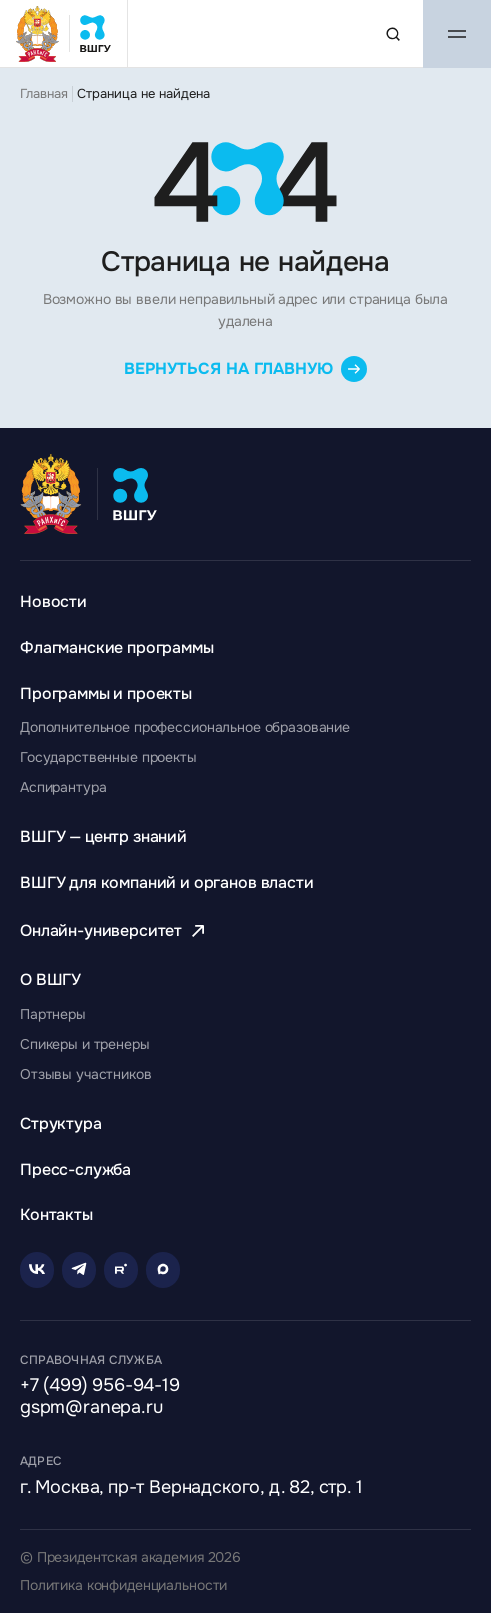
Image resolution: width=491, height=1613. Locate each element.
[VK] (37, 1270)
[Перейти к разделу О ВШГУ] (50, 979)
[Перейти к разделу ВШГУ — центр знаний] (103, 836)
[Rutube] (121, 1270)
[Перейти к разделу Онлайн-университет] (115, 930)
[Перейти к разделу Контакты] (56, 1214)
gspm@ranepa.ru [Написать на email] (91, 1408)
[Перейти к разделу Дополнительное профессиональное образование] (185, 727)
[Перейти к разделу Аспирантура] (63, 787)
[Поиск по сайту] (393, 34)
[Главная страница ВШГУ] (64, 33)
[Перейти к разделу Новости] (53, 601)
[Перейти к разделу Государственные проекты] (108, 757)
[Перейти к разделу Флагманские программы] (117, 647)
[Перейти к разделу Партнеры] (53, 1014)
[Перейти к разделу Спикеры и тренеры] (85, 1044)
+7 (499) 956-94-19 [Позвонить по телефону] (100, 1386)
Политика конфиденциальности (123, 1585)
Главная (44, 94)
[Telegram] (79, 1270)
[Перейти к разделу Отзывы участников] (86, 1074)
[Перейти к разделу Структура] (61, 1123)
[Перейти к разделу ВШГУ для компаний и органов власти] (167, 882)
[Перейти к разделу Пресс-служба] (75, 1169)
